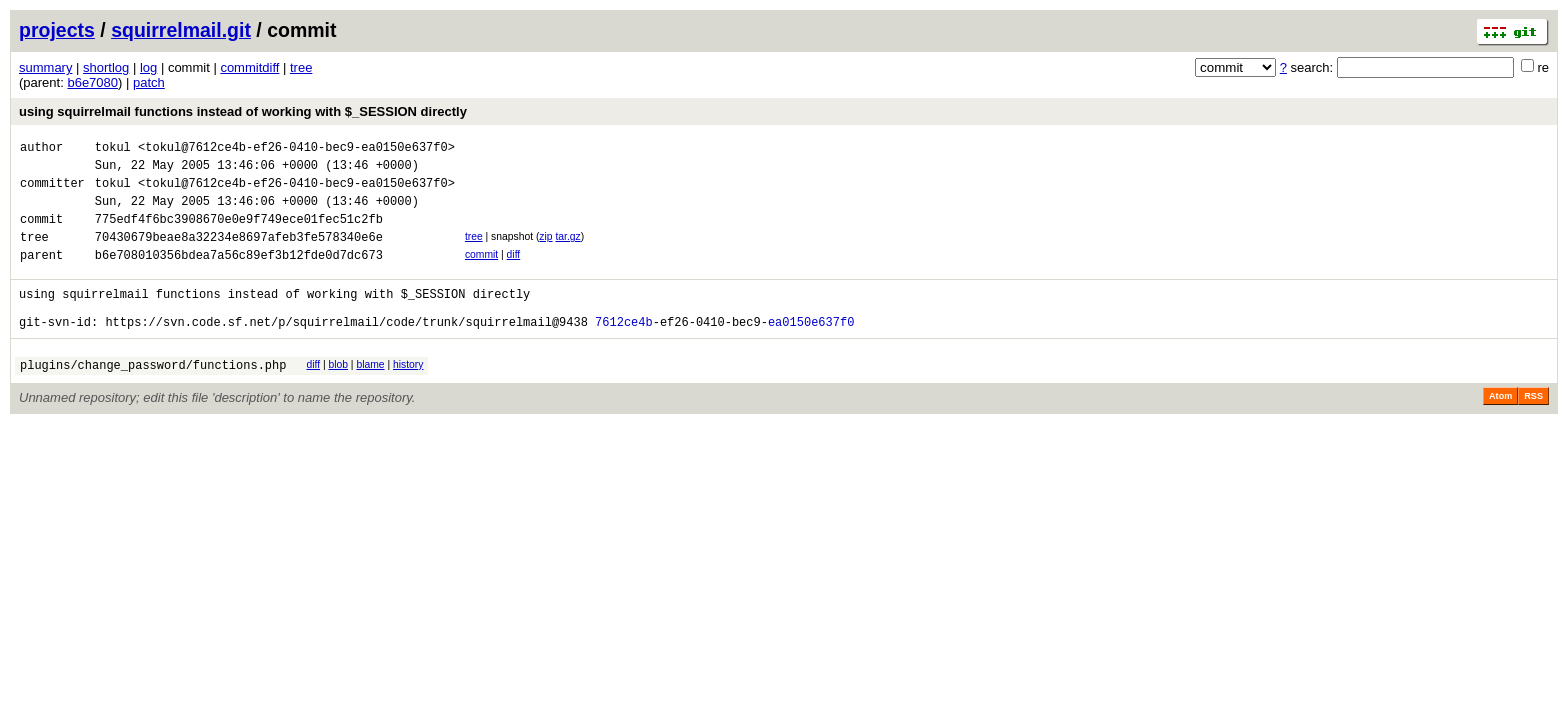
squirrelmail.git (181, 30)
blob (338, 394)
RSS (1533, 429)
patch (149, 82)
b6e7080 (92, 82)
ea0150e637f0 (811, 351)
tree (301, 67)
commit (481, 272)
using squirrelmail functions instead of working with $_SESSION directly (243, 111)
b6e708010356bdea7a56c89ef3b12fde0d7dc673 (239, 275)
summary (45, 67)
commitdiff (249, 67)
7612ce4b (624, 351)
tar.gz (567, 251)
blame (370, 394)
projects (57, 30)
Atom (1500, 429)
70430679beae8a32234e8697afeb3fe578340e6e (239, 254)
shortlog (106, 67)
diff (514, 272)
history (408, 394)
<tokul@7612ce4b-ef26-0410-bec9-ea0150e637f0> (296, 149)
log (148, 67)
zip (545, 251)
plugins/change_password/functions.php (153, 397)
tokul (113, 149)
